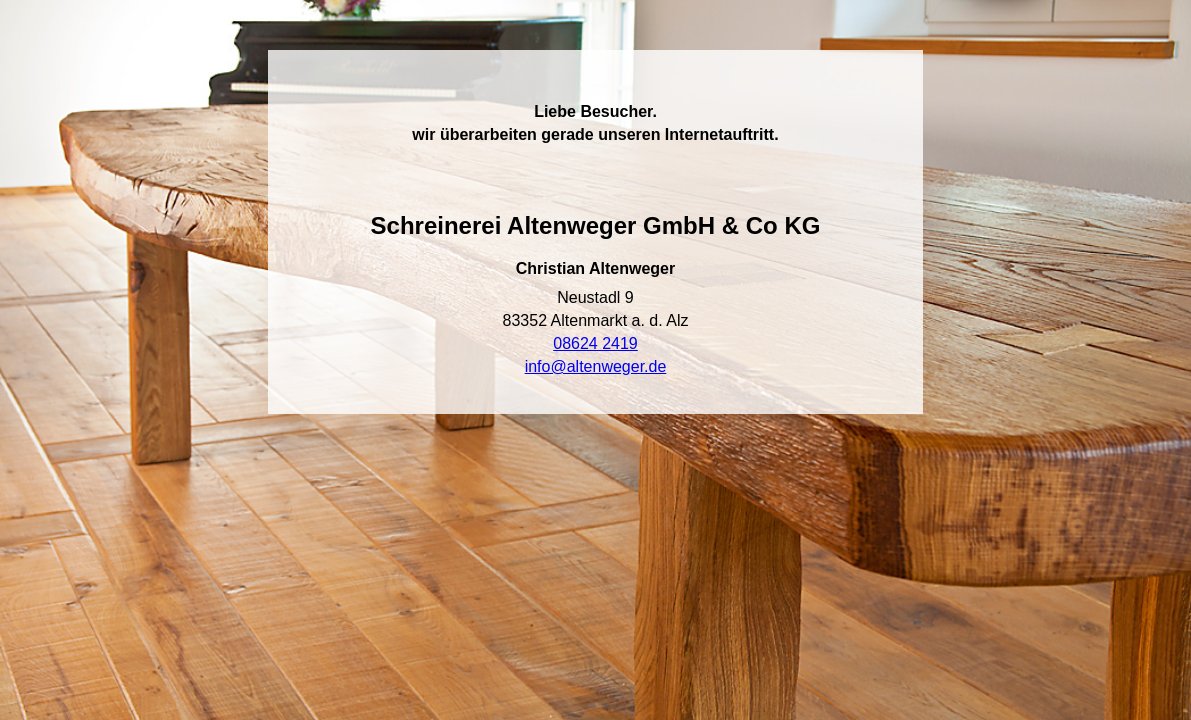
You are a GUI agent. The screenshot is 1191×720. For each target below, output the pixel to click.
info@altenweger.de (596, 366)
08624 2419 (595, 343)
